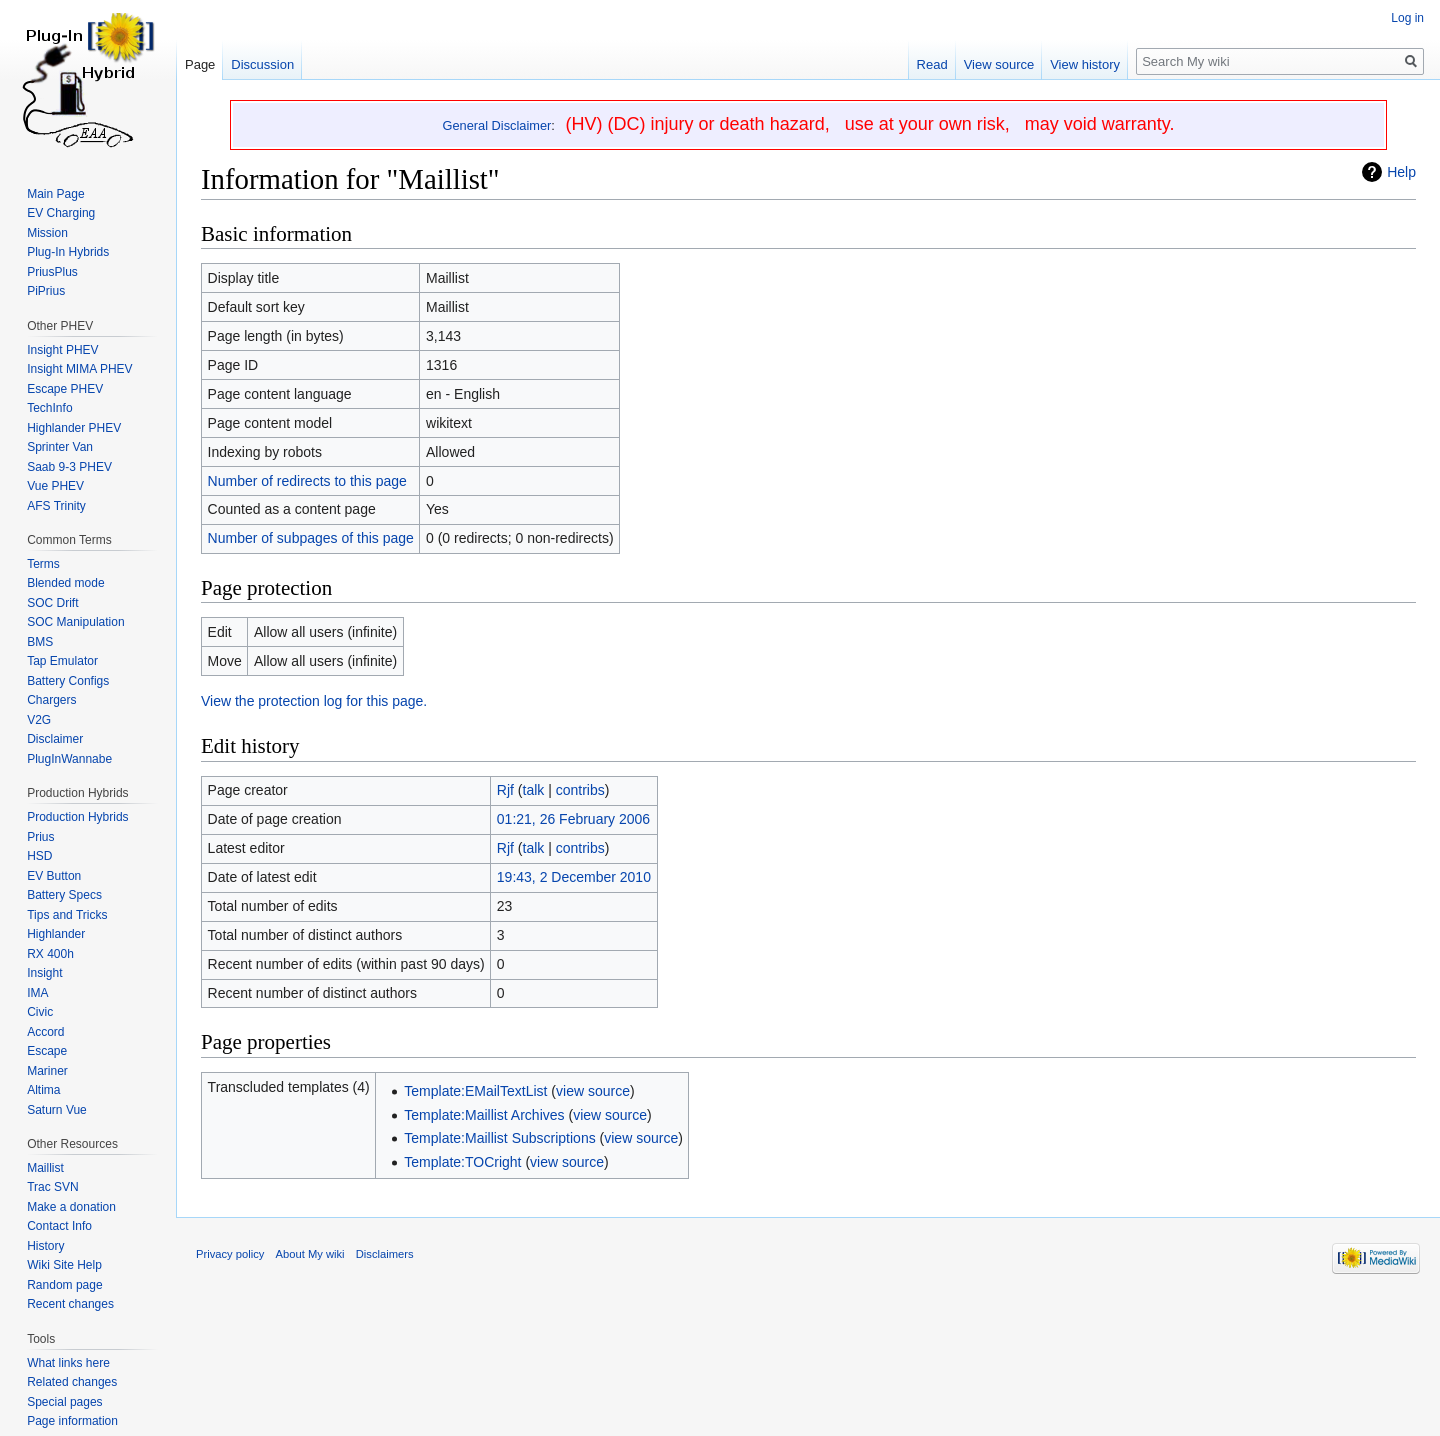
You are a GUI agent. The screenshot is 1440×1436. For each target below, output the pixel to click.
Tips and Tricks (67, 915)
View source (999, 64)
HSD (39, 856)
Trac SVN (53, 1187)
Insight (44, 973)
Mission (47, 233)
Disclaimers (385, 1254)
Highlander (56, 934)
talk (534, 790)
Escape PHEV (65, 389)
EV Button (54, 876)
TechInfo (49, 408)
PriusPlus (52, 272)
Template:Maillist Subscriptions (499, 1138)
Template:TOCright (462, 1162)
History (45, 1246)
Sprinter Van (60, 447)
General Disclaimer (497, 125)
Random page (64, 1285)
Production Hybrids (77, 817)
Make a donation (71, 1207)
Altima (43, 1090)
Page (200, 64)
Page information (72, 1421)
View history (1085, 64)
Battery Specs (64, 895)
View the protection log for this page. (314, 701)
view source (593, 1091)
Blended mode (65, 583)
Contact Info (59, 1226)
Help (1401, 172)
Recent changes (70, 1304)
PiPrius (46, 291)
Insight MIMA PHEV (79, 369)
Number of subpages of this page (311, 538)
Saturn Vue (57, 1110)
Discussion (262, 64)
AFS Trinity (56, 506)
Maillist (45, 1168)
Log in (1407, 18)
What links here (68, 1363)
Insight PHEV (62, 350)
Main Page (55, 194)
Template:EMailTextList (475, 1091)
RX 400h (50, 954)
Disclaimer (55, 739)
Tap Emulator (62, 661)
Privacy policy (230, 1254)
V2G (39, 720)
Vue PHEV (55, 486)
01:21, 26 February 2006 (573, 819)
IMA (37, 993)
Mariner (47, 1071)
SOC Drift (52, 603)
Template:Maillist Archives (484, 1115)
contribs (580, 790)
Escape (47, 1051)
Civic (40, 1012)
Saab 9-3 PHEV (69, 467)
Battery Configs (68, 681)
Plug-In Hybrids (68, 252)
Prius (40, 837)
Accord (45, 1032)
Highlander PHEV (74, 428)
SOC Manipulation (75, 622)
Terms (43, 564)
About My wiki (310, 1254)
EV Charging (61, 213)
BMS (40, 642)
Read (932, 64)
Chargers (51, 700)
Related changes (72, 1382)
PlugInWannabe (69, 759)
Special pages (64, 1402)
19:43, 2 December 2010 (574, 877)
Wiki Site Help (64, 1265)
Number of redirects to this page (307, 481)
